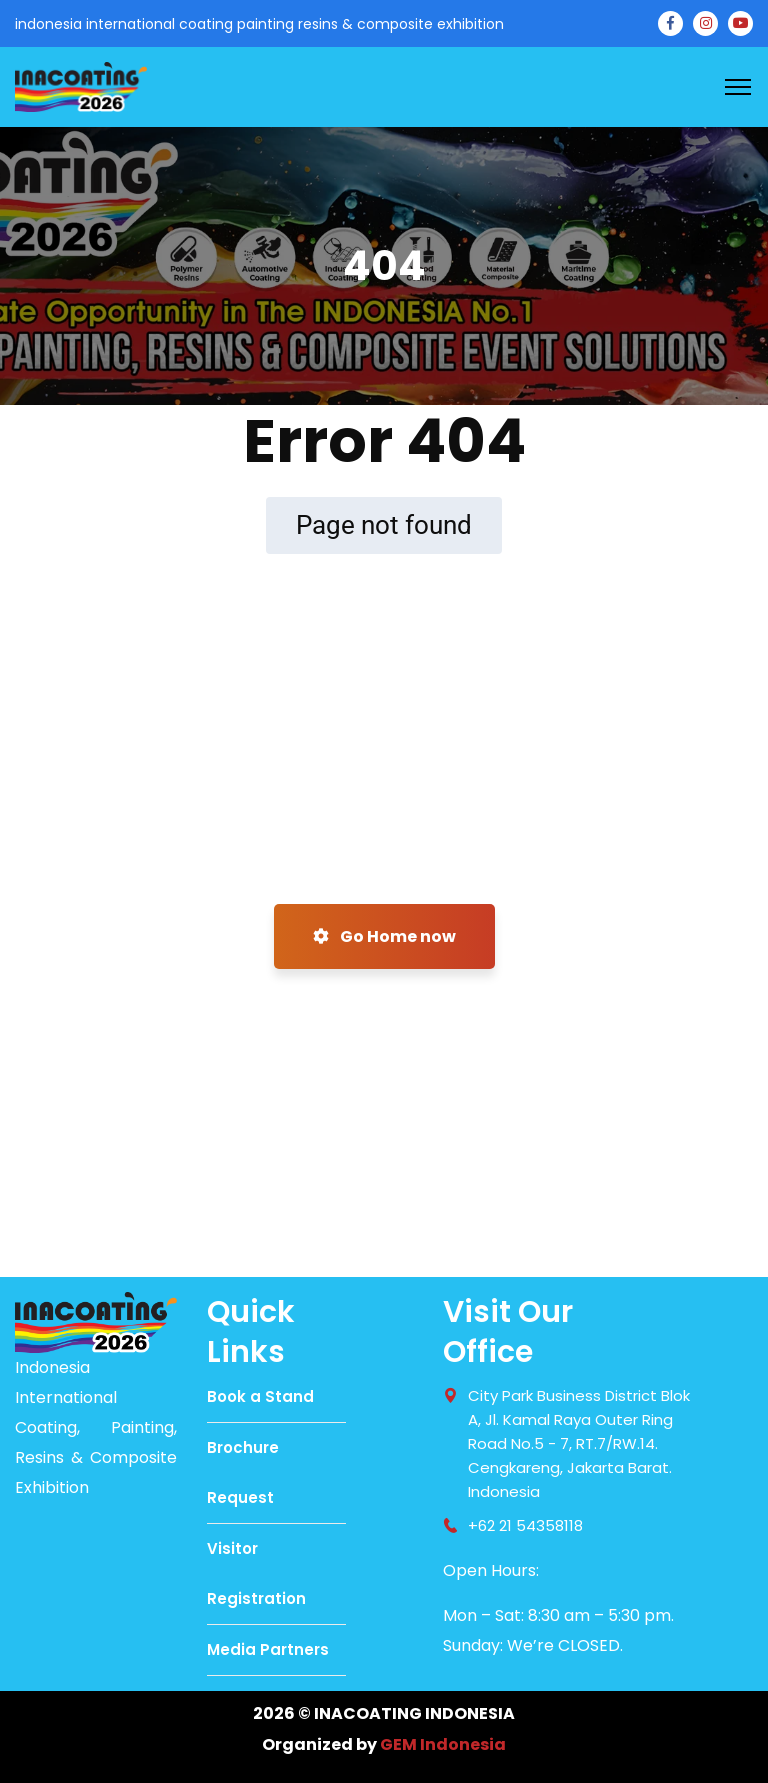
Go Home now (384, 936)
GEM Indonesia (443, 1744)
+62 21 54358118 (525, 1525)
